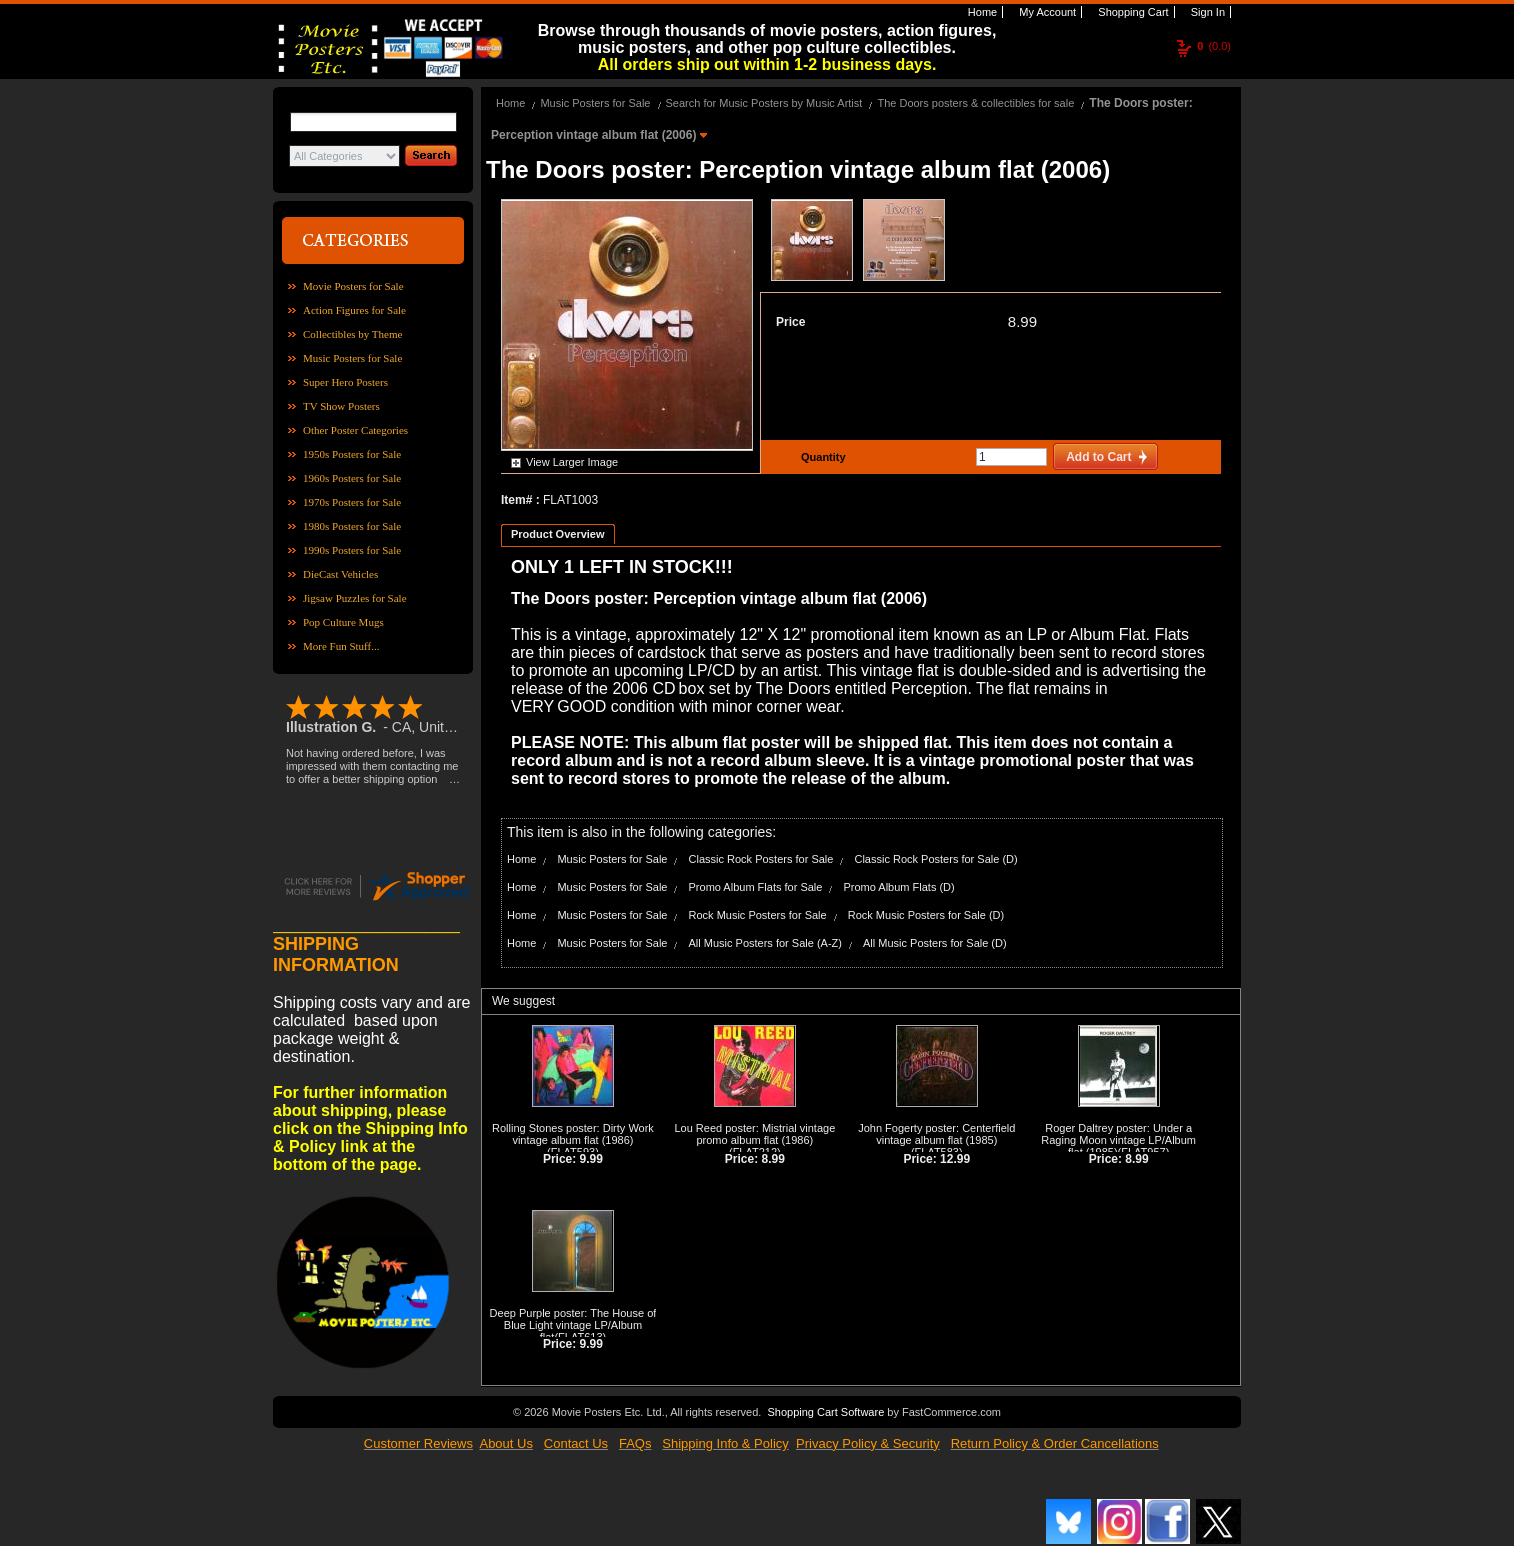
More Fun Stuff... (341, 646)
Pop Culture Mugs (343, 622)
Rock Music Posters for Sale (758, 915)
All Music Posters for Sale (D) (935, 943)
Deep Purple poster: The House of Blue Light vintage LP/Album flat (573, 1325)
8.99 (1022, 321)
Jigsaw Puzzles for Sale (355, 598)
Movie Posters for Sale (353, 286)
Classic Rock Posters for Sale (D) (935, 859)
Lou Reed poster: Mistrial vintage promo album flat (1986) (754, 1134)
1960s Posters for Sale (352, 478)
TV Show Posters (341, 406)
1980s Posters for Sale (352, 526)
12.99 (955, 1159)
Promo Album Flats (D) (898, 887)
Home (981, 12)
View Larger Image (572, 462)
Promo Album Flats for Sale (756, 887)
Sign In (1206, 12)
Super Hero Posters (345, 382)
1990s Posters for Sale (352, 550)
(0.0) (1214, 46)
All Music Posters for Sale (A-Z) (765, 943)
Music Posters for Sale (352, 358)
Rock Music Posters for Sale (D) (926, 915)
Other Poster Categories (355, 430)
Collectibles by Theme (352, 334)
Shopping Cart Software (825, 1412)
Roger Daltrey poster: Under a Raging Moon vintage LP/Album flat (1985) (1118, 1140)
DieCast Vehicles (340, 574)
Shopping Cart (1131, 12)
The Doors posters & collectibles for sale (975, 103)
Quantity (821, 457)
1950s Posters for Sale (352, 454)
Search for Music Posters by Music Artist (764, 103)
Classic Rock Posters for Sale (761, 859)
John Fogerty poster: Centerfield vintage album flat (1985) (936, 1134)
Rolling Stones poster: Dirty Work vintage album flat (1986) (573, 1134)
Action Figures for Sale (354, 310)
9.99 (591, 1159)
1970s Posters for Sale (352, 502)
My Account (1046, 12)
